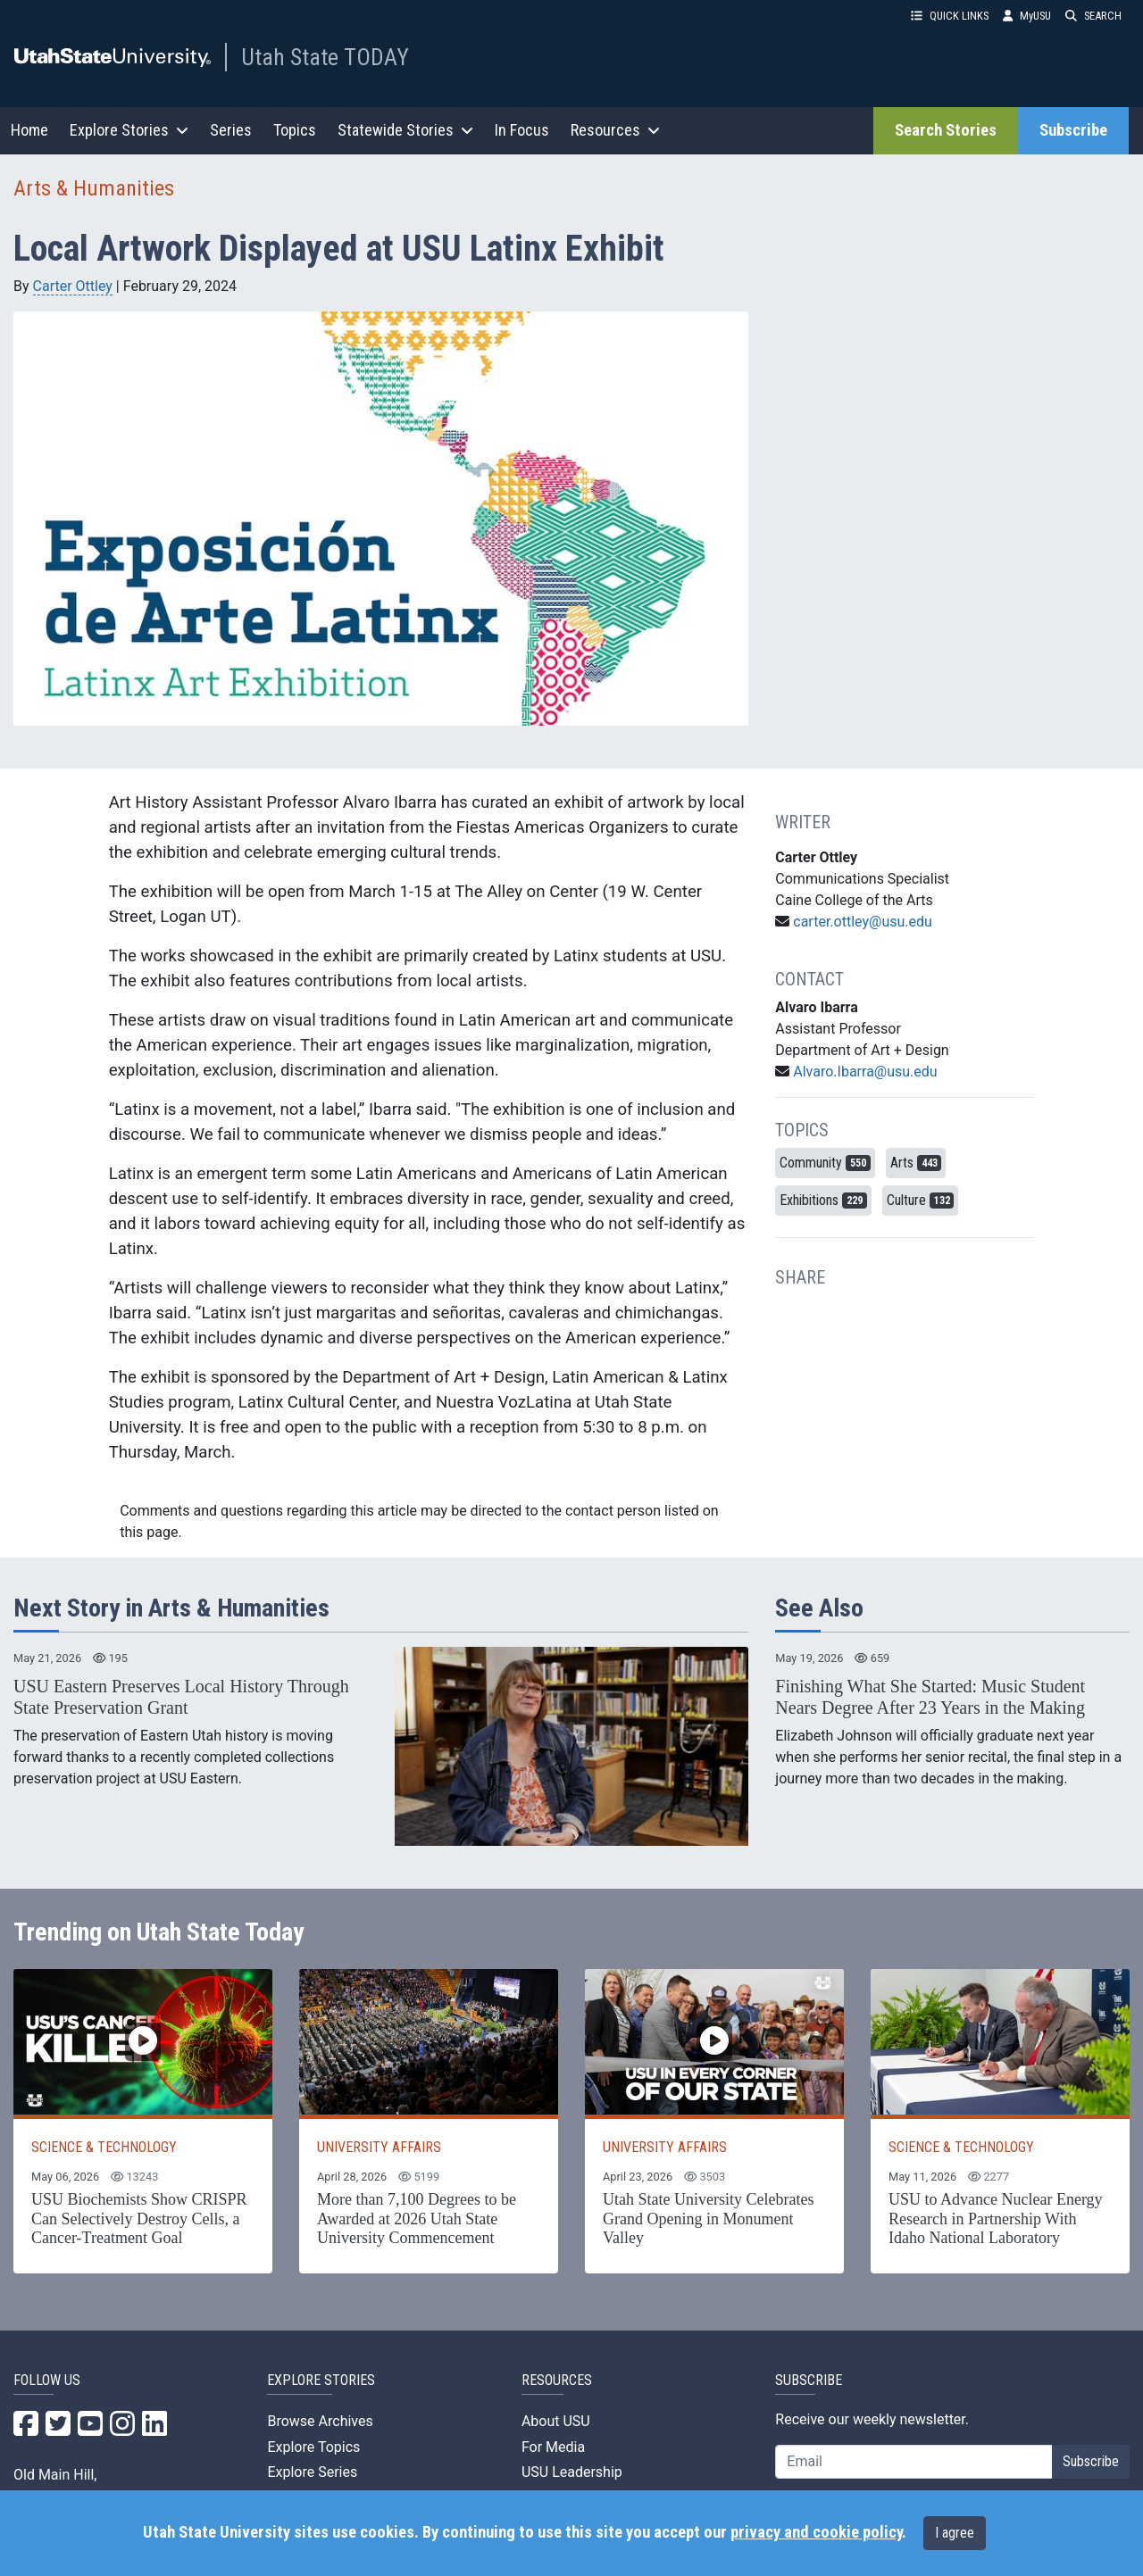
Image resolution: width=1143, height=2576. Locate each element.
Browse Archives (319, 2421)
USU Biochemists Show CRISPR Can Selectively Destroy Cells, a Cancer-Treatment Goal (139, 2218)
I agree (954, 2532)
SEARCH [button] (1093, 15)
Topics (294, 129)
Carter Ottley (73, 286)
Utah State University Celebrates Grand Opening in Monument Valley (708, 2218)
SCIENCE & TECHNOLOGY (104, 2147)
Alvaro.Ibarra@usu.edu (865, 1071)
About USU (555, 2421)
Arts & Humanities (93, 188)
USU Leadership (571, 2472)
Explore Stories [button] (129, 129)
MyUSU (1027, 15)
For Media (553, 2447)
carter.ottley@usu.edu (862, 921)
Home (29, 129)
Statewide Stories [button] (405, 129)
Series (231, 129)
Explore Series (312, 2472)
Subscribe (1073, 130)
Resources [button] (615, 129)
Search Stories (946, 130)
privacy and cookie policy (816, 2532)
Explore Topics (313, 2447)
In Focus (522, 129)
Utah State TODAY (325, 57)
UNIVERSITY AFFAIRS (379, 2147)
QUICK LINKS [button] (950, 15)
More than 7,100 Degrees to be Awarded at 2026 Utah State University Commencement (416, 2218)
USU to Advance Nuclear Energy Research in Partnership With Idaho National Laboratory (996, 2218)
